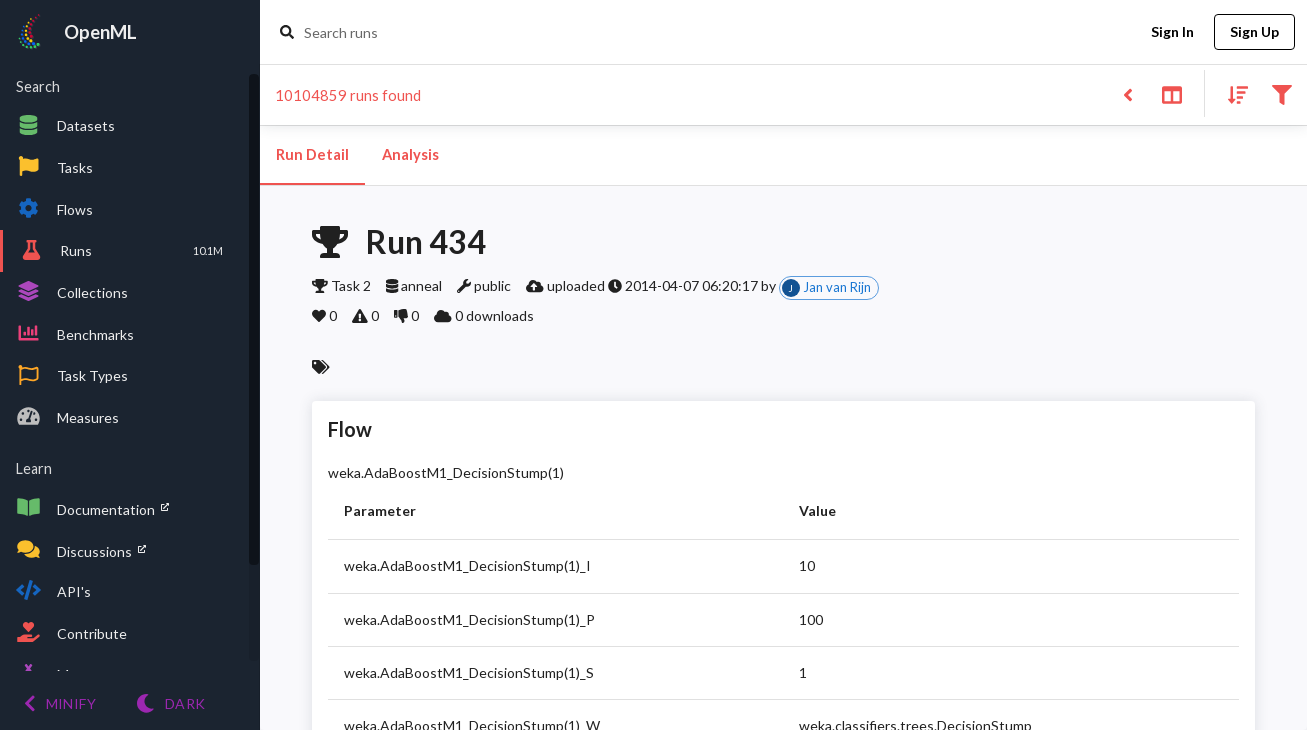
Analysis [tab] (410, 155)
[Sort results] (1232, 93)
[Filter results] (1281, 93)
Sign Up (1254, 32)
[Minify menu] (60, 703)
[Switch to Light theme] (170, 703)
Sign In (1172, 32)
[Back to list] (1127, 93)
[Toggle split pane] (1171, 93)
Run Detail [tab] (312, 155)
